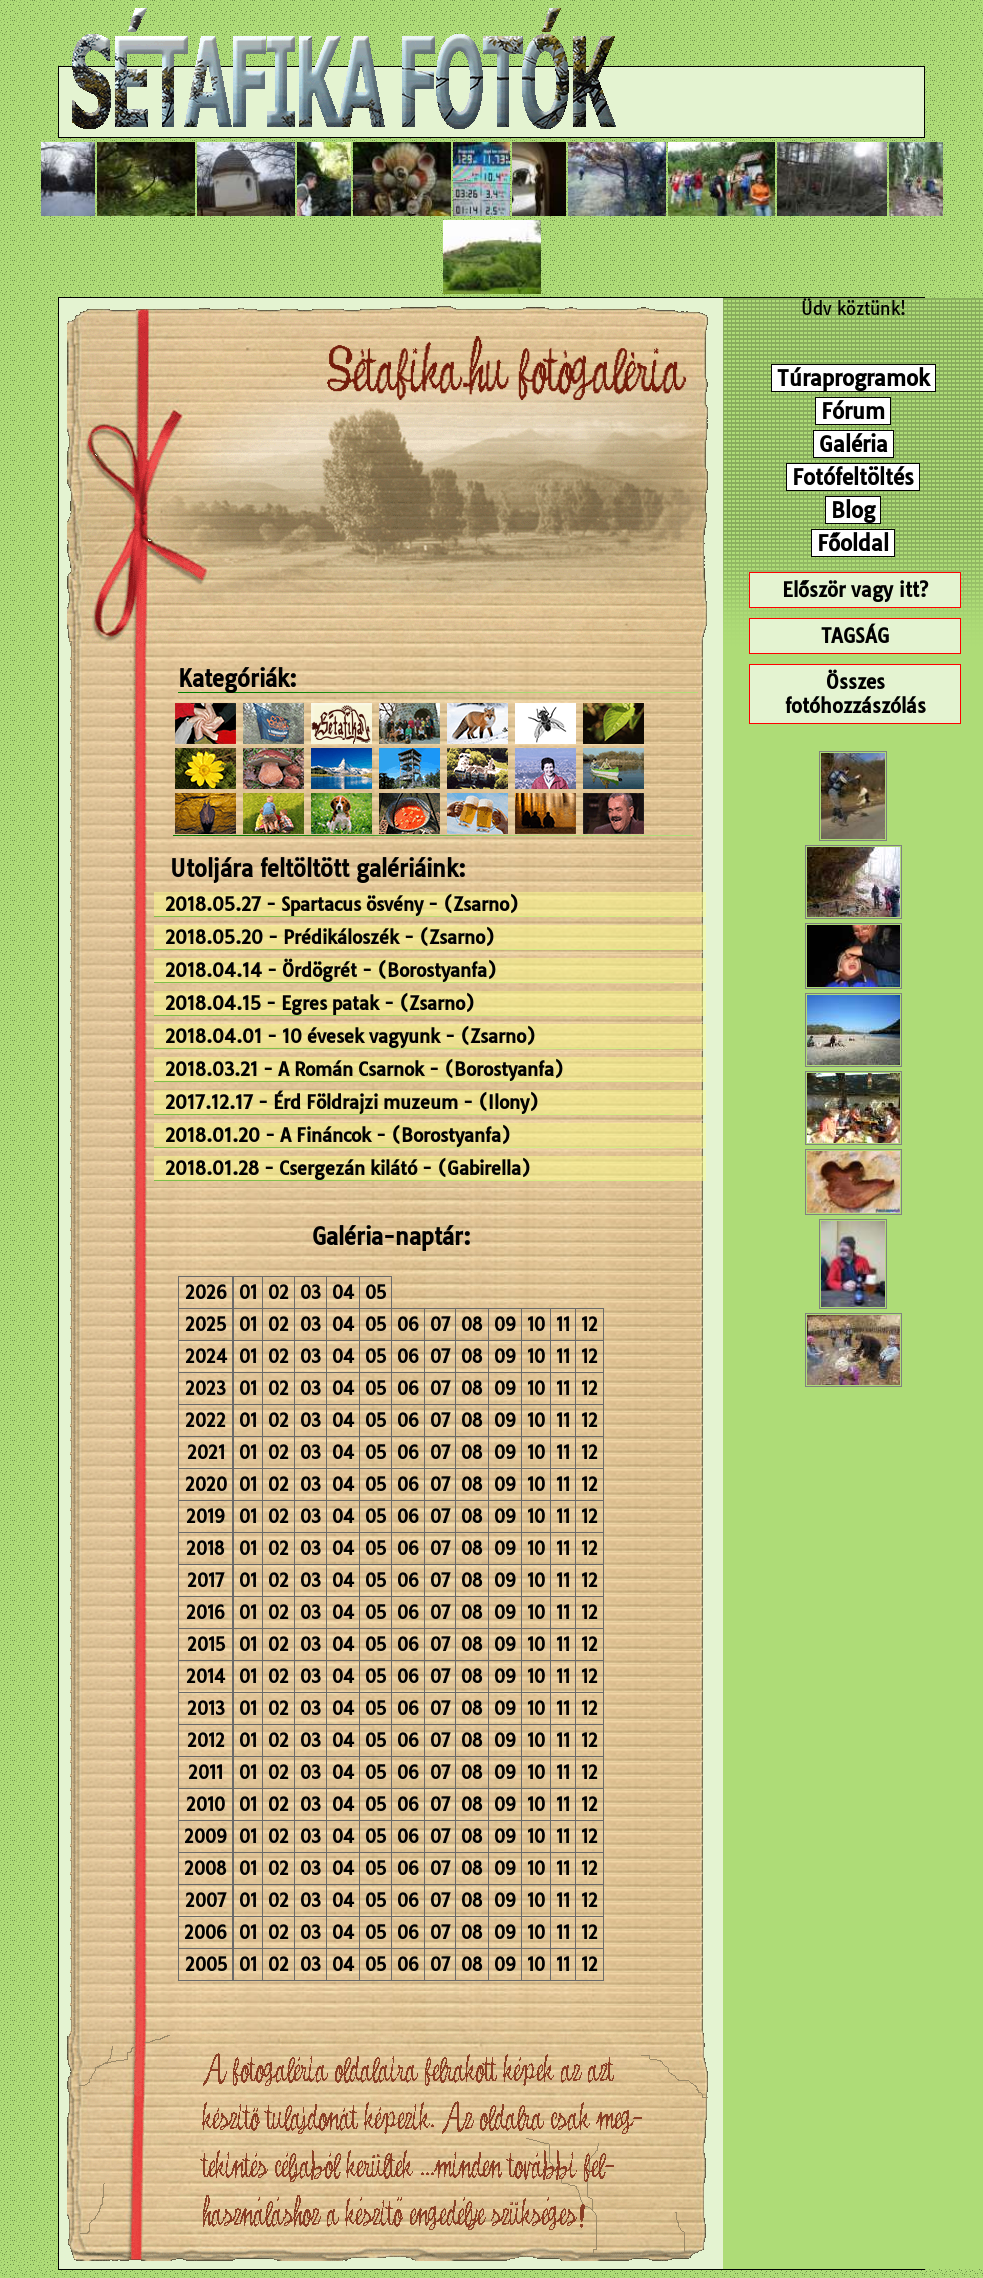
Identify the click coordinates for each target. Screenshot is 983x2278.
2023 (205, 1388)
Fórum (853, 411)
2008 (205, 1868)
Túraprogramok (853, 378)
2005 (206, 1964)
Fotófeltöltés (853, 477)
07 (440, 1324)
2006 (205, 1932)
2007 (205, 1900)
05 (375, 1292)
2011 (205, 1772)
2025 (205, 1324)
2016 (205, 1612)
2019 (205, 1516)
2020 (206, 1484)
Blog (853, 510)
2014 (205, 1676)
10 (536, 1324)
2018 (205, 1548)
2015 (206, 1644)
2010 (205, 1804)
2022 (205, 1420)
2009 (205, 1836)
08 (472, 1324)
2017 (205, 1580)
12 (589, 1324)
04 (343, 1292)
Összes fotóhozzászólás (855, 694)
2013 (206, 1708)
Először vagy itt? (855, 590)
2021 (206, 1452)
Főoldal (853, 543)
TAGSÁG (855, 636)
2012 (206, 1740)
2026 (206, 1292)
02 (278, 1292)
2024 (206, 1356)
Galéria (853, 444)
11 (563, 1324)
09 (505, 1324)
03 (310, 1292)
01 (248, 1292)
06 (408, 1324)
